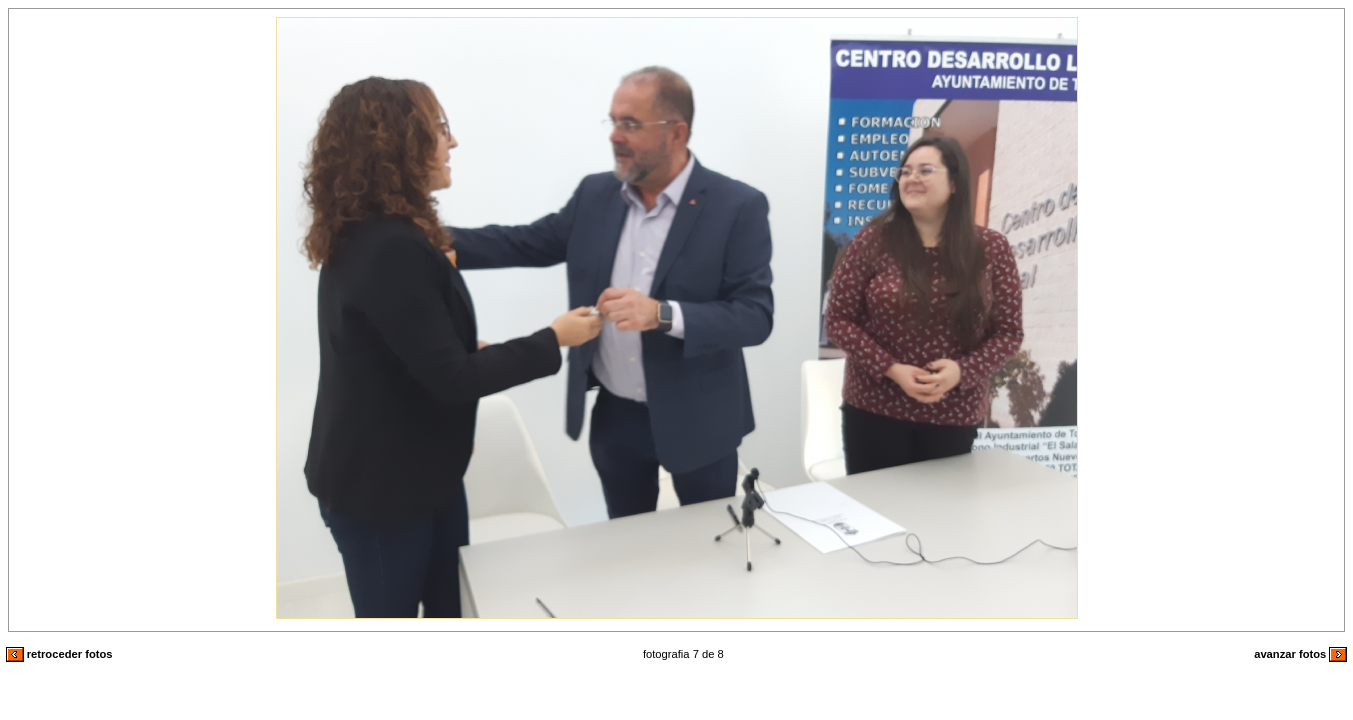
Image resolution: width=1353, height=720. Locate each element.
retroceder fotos (59, 654)
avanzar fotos (1300, 654)
